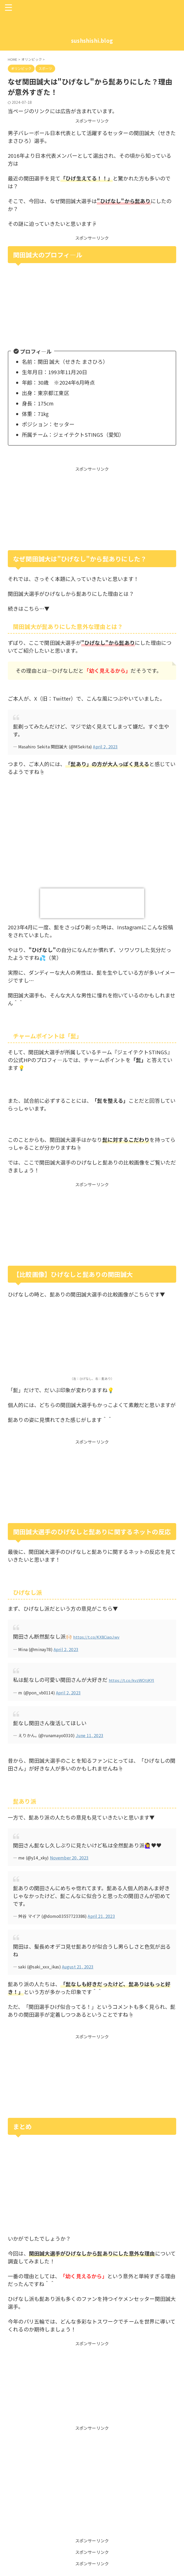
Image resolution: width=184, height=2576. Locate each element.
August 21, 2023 (77, 1965)
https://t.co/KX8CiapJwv (103, 1636)
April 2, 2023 (105, 746)
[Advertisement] (92, 508)
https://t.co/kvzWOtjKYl (138, 1679)
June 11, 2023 (89, 1734)
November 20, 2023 (69, 1856)
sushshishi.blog (92, 40)
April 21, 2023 (101, 1915)
